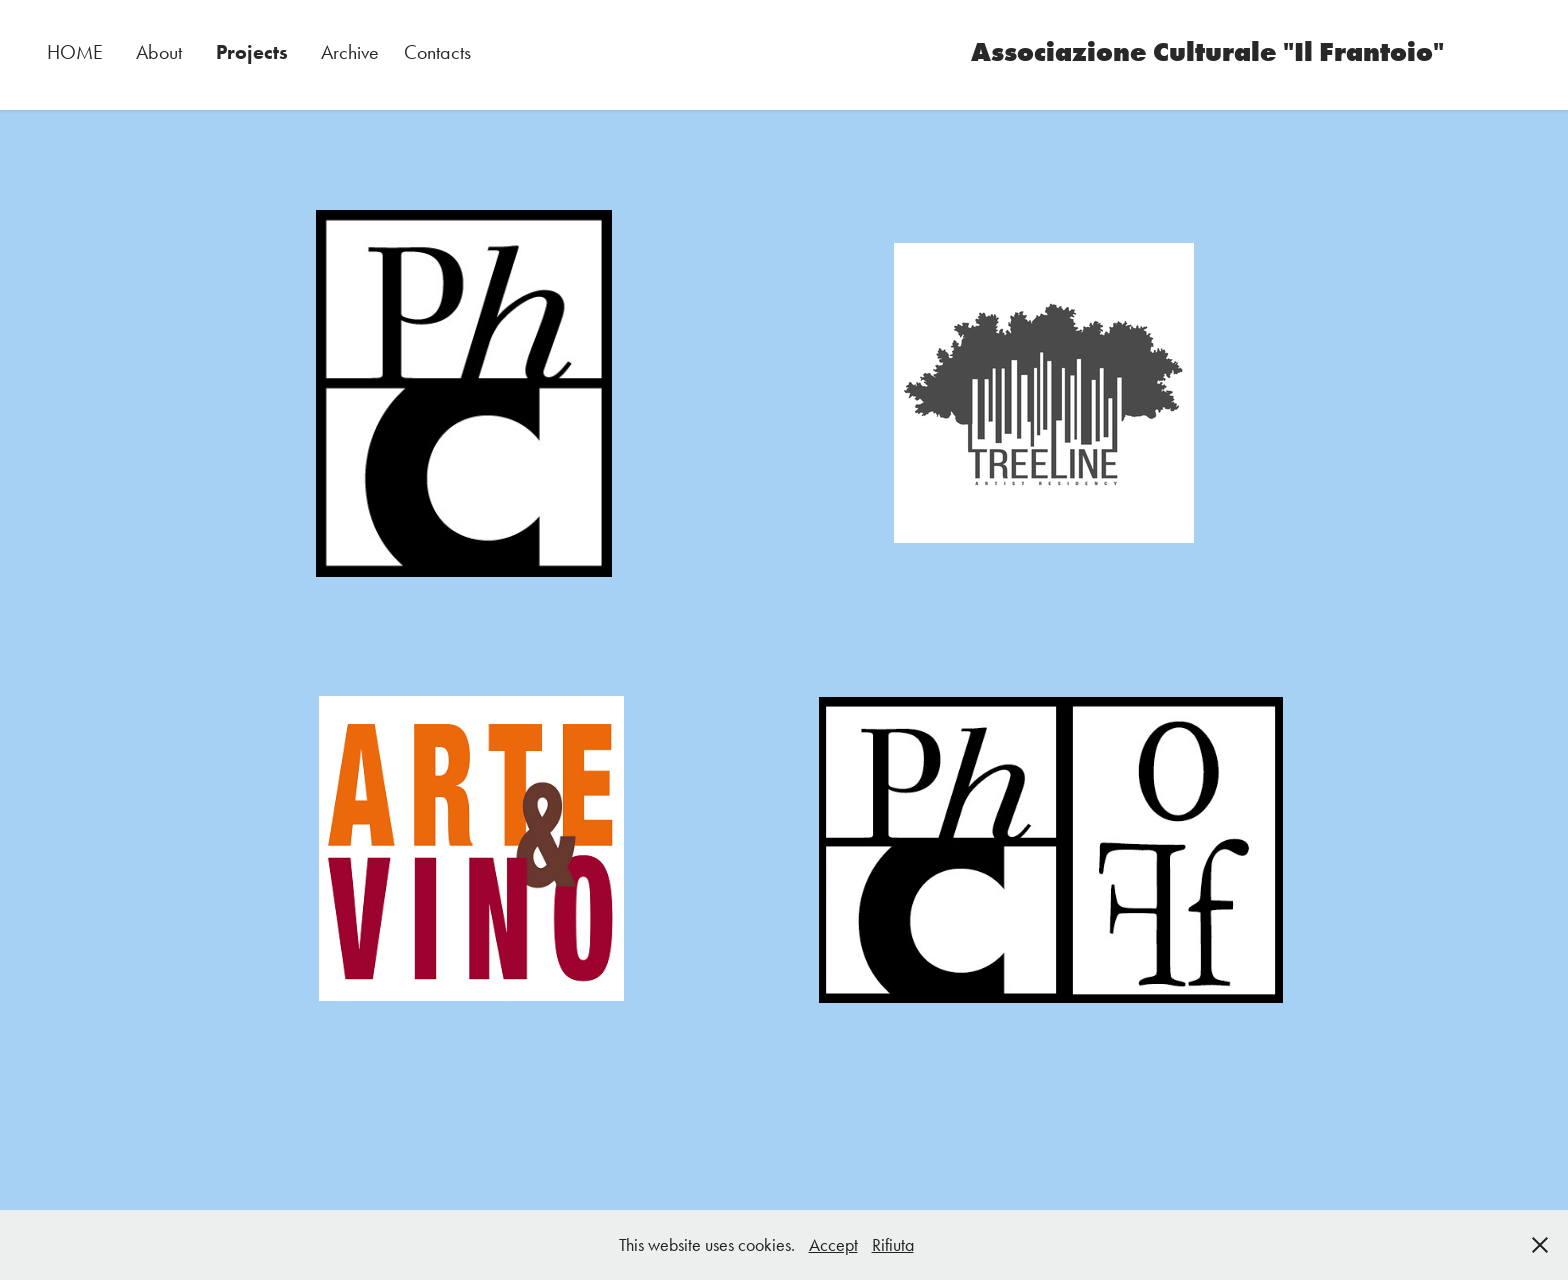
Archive (350, 52)
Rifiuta (893, 1245)
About (159, 52)
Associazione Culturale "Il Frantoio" (1207, 51)
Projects (252, 52)
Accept (833, 1245)
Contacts (437, 52)
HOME (75, 52)
